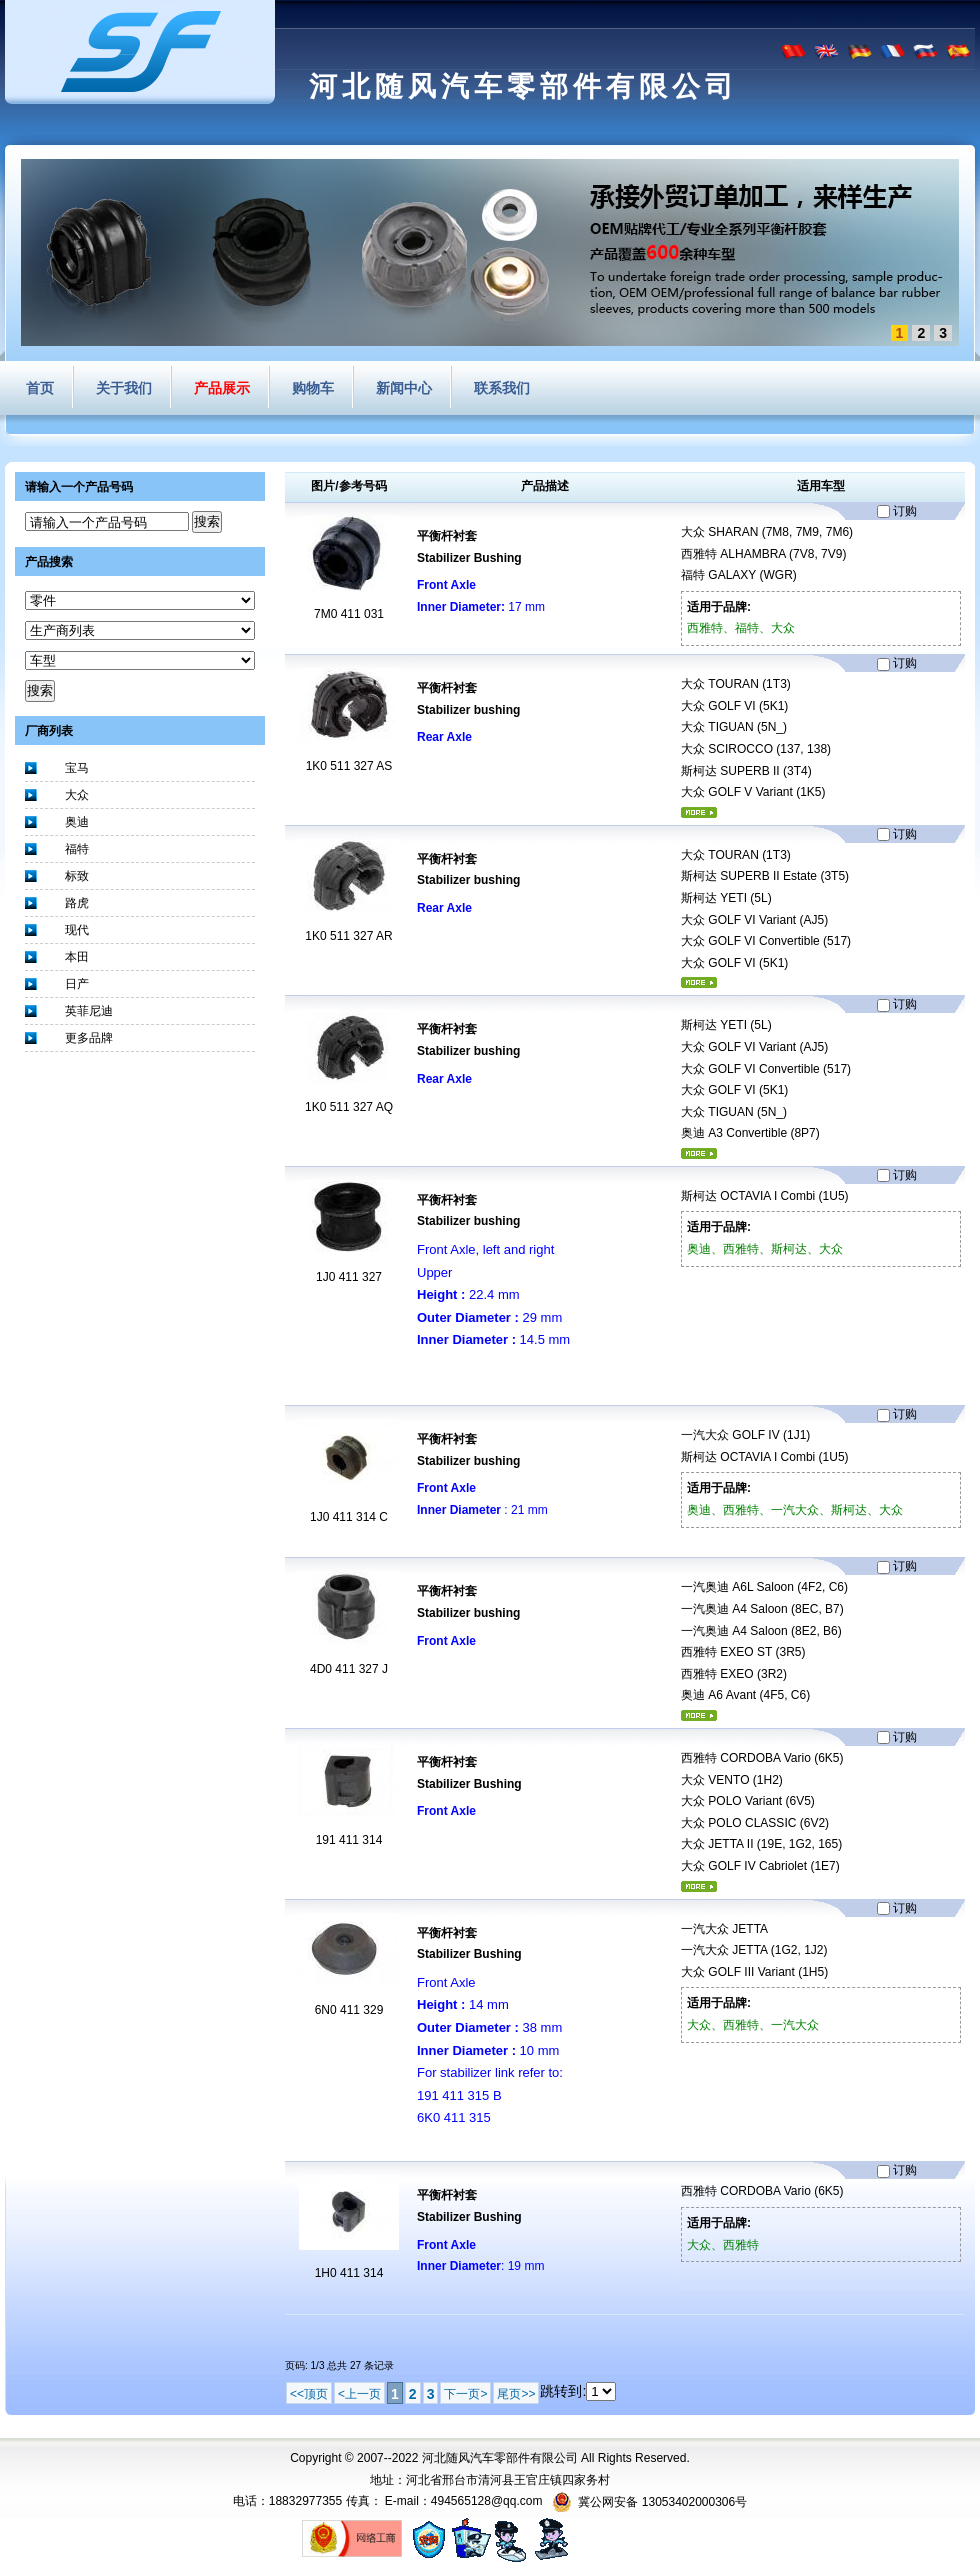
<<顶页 (309, 2394)
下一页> (465, 2394)
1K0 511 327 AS (349, 766)
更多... (699, 812)
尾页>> (516, 2394)
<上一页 (359, 2394)
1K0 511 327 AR (348, 936)
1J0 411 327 (349, 1277)
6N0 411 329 (349, 2010)
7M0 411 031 (349, 614)
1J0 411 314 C (349, 1517)
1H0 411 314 (349, 2273)
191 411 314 (349, 1840)
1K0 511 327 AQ (349, 1107)
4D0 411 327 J (349, 1669)
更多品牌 (89, 1038)
